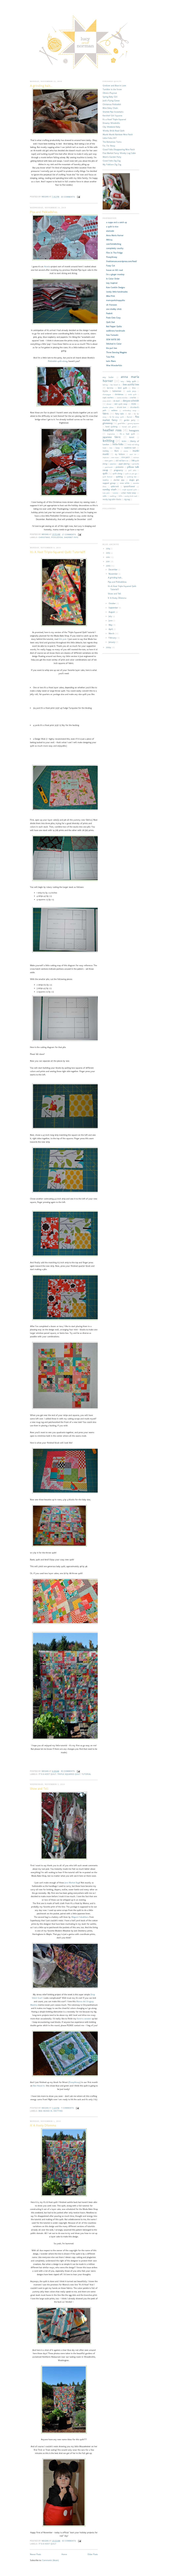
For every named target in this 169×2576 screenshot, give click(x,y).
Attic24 (109, 239)
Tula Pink (110, 357)
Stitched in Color (113, 344)
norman (136, 457)
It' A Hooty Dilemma (43, 2125)
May (111, 625)
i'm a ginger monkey (115, 274)
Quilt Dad (110, 322)
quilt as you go (131, 474)
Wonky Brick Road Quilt (113, 130)
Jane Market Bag (72, 1882)
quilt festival (107, 477)
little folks (118, 444)
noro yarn (109, 461)
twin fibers (111, 361)
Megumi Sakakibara (80, 1917)
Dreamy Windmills (111, 123)
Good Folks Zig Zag (111, 160)
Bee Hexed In (39, 2085)
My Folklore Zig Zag (112, 164)
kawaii (131, 437)
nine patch (125, 457)
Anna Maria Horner (114, 235)
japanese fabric (112, 437)
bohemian (117, 391)
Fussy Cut (110, 265)
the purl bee (111, 348)
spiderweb (115, 486)
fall (129, 414)
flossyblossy (74, 2082)
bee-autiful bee (131, 384)
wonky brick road (131, 496)
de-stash (116, 401)
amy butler (108, 377)
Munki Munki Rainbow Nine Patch (118, 134)
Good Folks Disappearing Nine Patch (119, 149)
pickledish (57, 537)
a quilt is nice (112, 226)
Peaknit (109, 313)
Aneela (47, 266)
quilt (105, 473)
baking (105, 385)
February (113, 637)
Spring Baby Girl (110, 97)
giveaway (108, 423)
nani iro (133, 454)
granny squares (133, 423)
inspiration (111, 434)
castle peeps (131, 391)
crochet (133, 397)
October (112, 603)
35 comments (68, 1771)
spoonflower (129, 486)
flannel (129, 417)
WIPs (120, 496)
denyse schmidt (131, 400)
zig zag (127, 499)
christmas (44, 537)
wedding (113, 496)
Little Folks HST (110, 138)
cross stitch (107, 401)
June (111, 620)
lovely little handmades (116, 291)
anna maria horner (121, 379)
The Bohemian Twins (112, 142)
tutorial (86, 1774)
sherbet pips (71, 537)
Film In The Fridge (114, 252)
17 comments (69, 535)
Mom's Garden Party (112, 157)
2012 (108, 557)
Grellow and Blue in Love (114, 85)
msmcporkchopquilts (115, 300)
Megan (45, 197)
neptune (106, 457)
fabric (106, 413)
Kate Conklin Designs (115, 287)
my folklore (120, 454)
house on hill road (114, 270)
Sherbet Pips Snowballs (113, 112)
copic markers (108, 397)
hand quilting (111, 426)
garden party (129, 420)
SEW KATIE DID (113, 339)
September (114, 607)
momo (125, 451)
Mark (116, 451)
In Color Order (112, 278)
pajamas (113, 464)
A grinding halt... (41, 86)
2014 (108, 548)
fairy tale (119, 413)
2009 (108, 647)
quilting (119, 476)
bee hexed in (45, 2111)
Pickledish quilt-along (57, 361)
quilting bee (131, 477)
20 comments (68, 197)
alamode (110, 231)
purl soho (132, 470)
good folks (121, 423)
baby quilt (131, 381)
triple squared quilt (68, 1774)
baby (122, 381)
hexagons (134, 430)
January (112, 642)
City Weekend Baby (111, 127)
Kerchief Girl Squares (112, 115)
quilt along (117, 473)
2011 (108, 561)
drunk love (121, 407)
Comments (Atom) (50, 2560)
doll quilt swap (121, 404)
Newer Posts (35, 2554)
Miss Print (110, 296)
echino (114, 410)
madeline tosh (130, 448)
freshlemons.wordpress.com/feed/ (121, 261)
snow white (124, 483)
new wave (115, 457)
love (110, 448)
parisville (135, 464)
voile (104, 496)
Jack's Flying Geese (111, 100)
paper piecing (124, 464)
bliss (133, 388)
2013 (108, 553)
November (113, 574)
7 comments (67, 2108)
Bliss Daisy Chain (110, 108)
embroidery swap (129, 410)
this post (62, 639)
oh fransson (111, 305)
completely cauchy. (115, 248)
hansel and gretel (129, 427)
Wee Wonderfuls (114, 365)
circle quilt (132, 394)
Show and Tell (39, 1788)
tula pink (106, 493)
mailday (106, 451)
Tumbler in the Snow (112, 89)
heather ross (112, 430)
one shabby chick (113, 309)
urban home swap (128, 493)
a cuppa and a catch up (116, 222)
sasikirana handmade (115, 330)
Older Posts (92, 2554)
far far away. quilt (117, 417)
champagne (107, 394)
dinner (109, 404)
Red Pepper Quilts (114, 326)
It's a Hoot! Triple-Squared (114, 119)
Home (64, 2554)
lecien (124, 441)
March (112, 633)
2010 (108, 565)
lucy (118, 447)
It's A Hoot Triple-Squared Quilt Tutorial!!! (57, 552)
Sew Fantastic (112, 335)
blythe (105, 391)
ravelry (106, 480)
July (111, 616)
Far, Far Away (109, 145)
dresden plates (108, 407)
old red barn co (122, 461)
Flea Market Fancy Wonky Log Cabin (119, 153)
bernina (110, 388)
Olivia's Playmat (110, 93)
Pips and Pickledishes (43, 212)
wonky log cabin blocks (112, 499)
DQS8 (133, 404)
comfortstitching (113, 244)
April (111, 629)
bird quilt (122, 388)
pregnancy (118, 470)
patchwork (109, 467)
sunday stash (110, 489)
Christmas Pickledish (112, 104)
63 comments (69, 2541)
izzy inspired (111, 283)
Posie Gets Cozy (113, 317)
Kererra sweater (84, 2018)
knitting (58, 2111)
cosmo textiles (122, 398)
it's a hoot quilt (47, 1774)
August (112, 612)
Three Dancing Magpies (116, 352)
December (113, 569)
